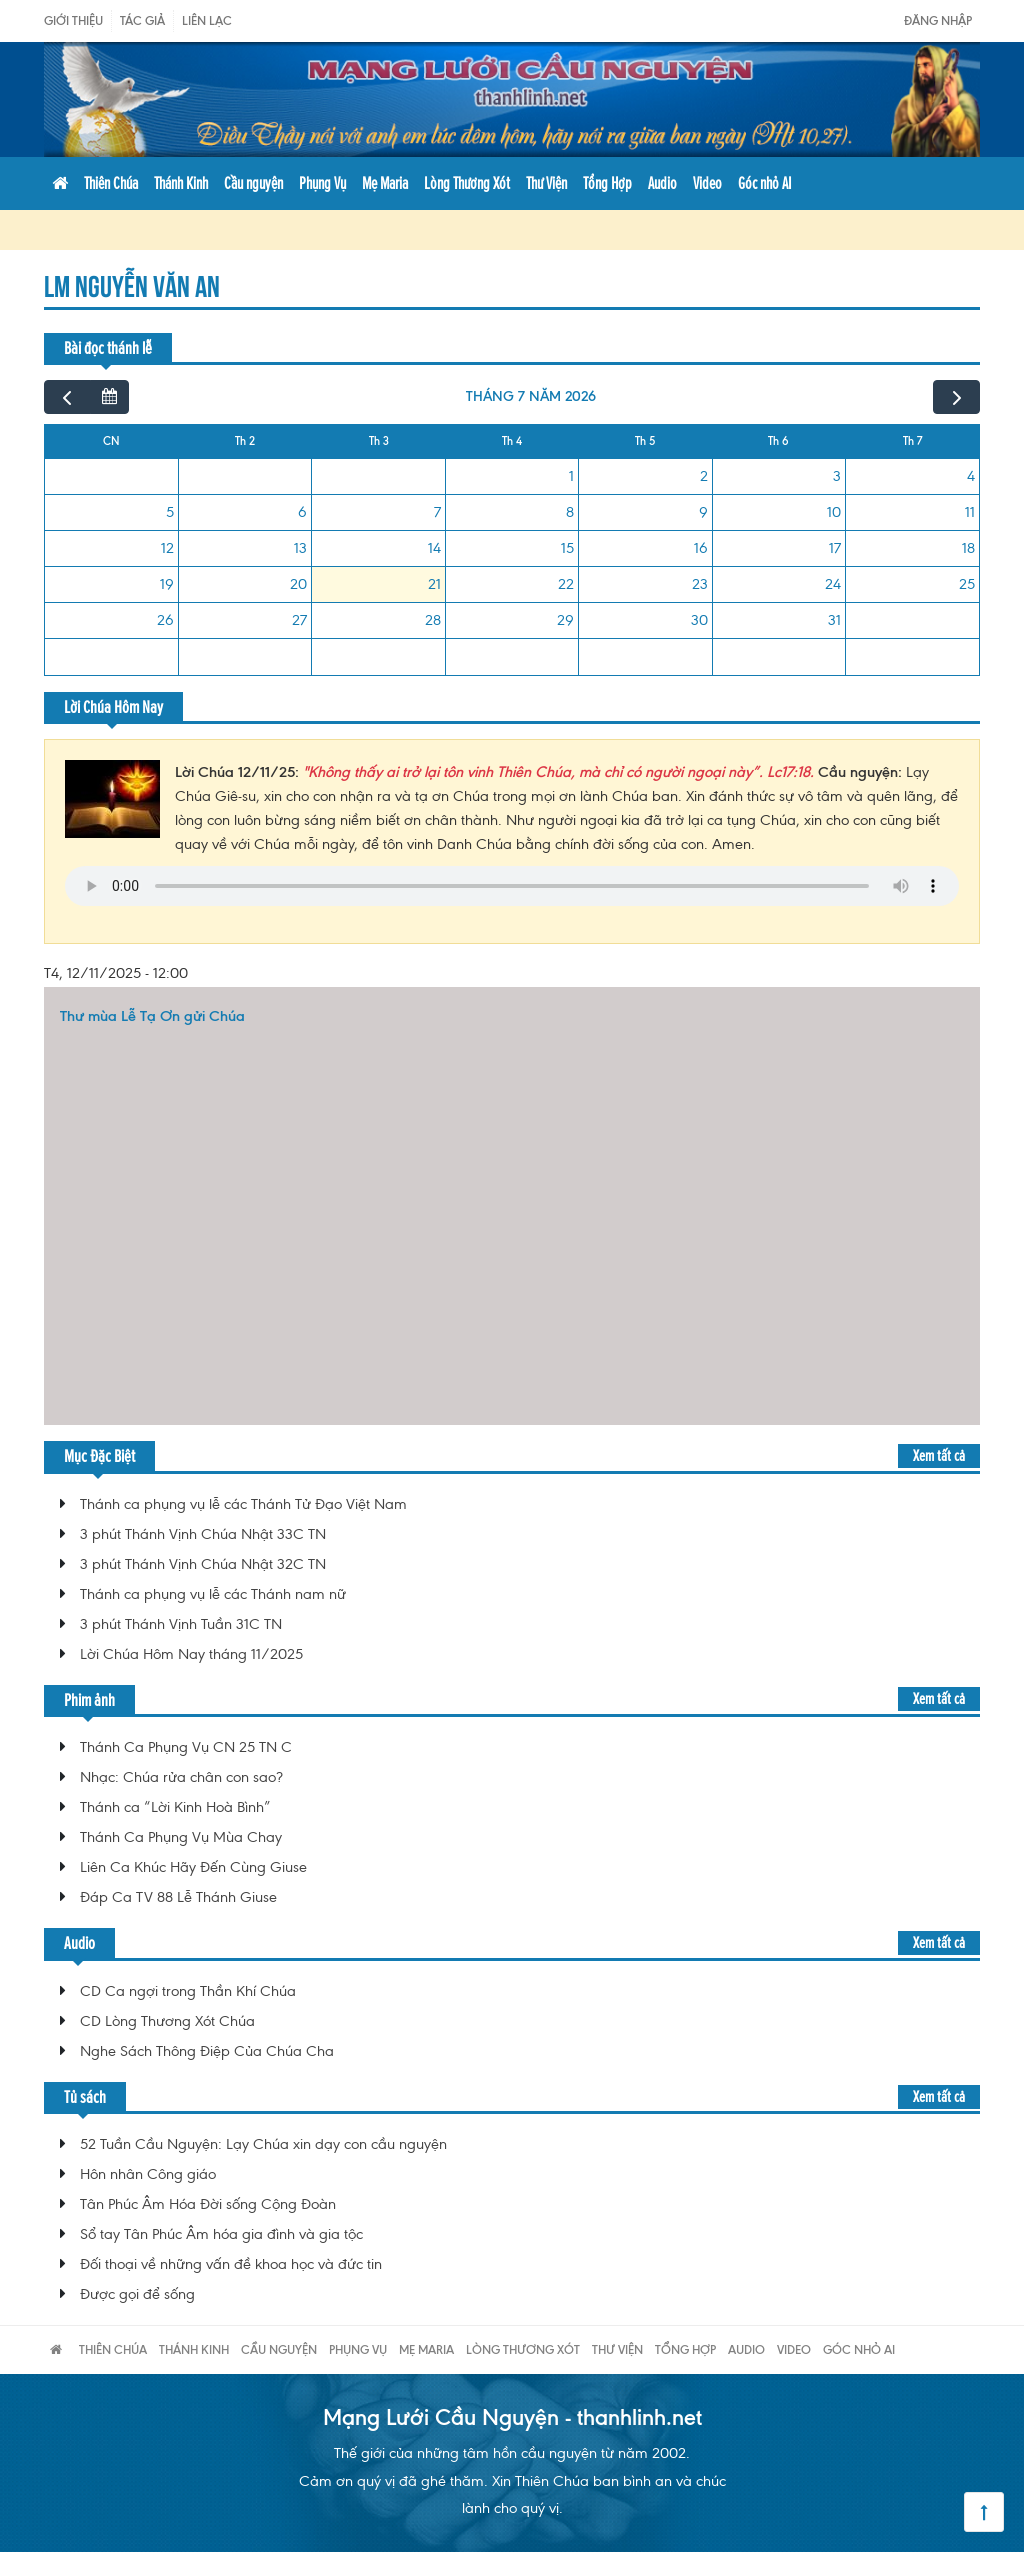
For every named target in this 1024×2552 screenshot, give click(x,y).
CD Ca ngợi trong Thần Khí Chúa (188, 1991)
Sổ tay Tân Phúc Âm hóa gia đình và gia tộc (221, 2234)
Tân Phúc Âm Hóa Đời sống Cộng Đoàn (208, 2204)
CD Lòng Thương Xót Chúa (167, 2021)
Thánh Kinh (181, 183)
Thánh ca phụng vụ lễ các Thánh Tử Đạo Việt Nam (243, 1504)
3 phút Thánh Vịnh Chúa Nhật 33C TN (203, 1534)
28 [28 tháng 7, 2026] (433, 620)
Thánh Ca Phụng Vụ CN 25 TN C (186, 1747)
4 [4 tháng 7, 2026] (971, 476)
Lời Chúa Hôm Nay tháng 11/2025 (191, 1654)
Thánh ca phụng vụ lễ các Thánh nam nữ (213, 1594)
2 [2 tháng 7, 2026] (704, 476)
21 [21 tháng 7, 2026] (434, 584)
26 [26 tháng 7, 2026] (165, 620)
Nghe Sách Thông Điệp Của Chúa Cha (207, 2051)
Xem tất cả (939, 1455)
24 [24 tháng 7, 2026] (833, 584)
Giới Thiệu (73, 20)
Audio (662, 183)
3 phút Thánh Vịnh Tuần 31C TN (181, 1624)
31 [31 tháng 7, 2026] (834, 620)
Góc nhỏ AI (764, 183)
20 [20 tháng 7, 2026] (298, 584)
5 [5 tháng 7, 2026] (170, 512)
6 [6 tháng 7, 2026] (302, 512)
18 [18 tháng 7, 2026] (968, 548)
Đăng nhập (938, 20)
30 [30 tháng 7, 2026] (699, 620)
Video (707, 183)
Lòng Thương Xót (467, 183)
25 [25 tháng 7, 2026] (967, 584)
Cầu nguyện (253, 183)
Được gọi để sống (137, 2294)
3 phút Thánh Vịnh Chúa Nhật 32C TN (203, 1564)
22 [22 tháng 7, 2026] (566, 584)
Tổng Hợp (607, 183)
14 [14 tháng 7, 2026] (434, 548)
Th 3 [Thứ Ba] (379, 441)
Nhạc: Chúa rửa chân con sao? (181, 1777)
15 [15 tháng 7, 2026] (567, 548)
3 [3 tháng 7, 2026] (837, 476)
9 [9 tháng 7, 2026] (703, 512)
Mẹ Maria (385, 183)
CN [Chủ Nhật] (111, 441)
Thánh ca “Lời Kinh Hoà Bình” (175, 1807)
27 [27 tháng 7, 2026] (299, 620)
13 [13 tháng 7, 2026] (300, 548)
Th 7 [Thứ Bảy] (912, 441)
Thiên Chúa (111, 183)
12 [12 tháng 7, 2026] (167, 548)
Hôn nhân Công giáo (148, 2174)
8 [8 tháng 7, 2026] (570, 512)
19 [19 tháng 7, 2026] (167, 584)
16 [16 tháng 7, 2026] (701, 548)
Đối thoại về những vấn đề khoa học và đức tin (231, 2264)
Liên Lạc (207, 20)
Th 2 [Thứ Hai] (245, 441)
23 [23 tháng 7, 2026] (700, 584)
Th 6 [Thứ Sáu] (778, 441)
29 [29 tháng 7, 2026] (565, 620)
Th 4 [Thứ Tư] (512, 441)
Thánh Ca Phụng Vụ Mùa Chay (181, 1837)
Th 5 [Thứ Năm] (645, 441)
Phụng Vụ (322, 183)
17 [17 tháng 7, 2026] (835, 548)
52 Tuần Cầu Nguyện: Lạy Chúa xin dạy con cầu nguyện (263, 2144)
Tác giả (142, 20)
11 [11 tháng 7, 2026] (970, 512)
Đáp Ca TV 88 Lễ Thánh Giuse (178, 1897)
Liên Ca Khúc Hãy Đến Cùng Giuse (193, 1867)
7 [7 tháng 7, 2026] (437, 512)
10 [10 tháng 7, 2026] (834, 512)
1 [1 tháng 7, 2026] (571, 476)
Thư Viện (546, 183)
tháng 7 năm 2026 (531, 396)
